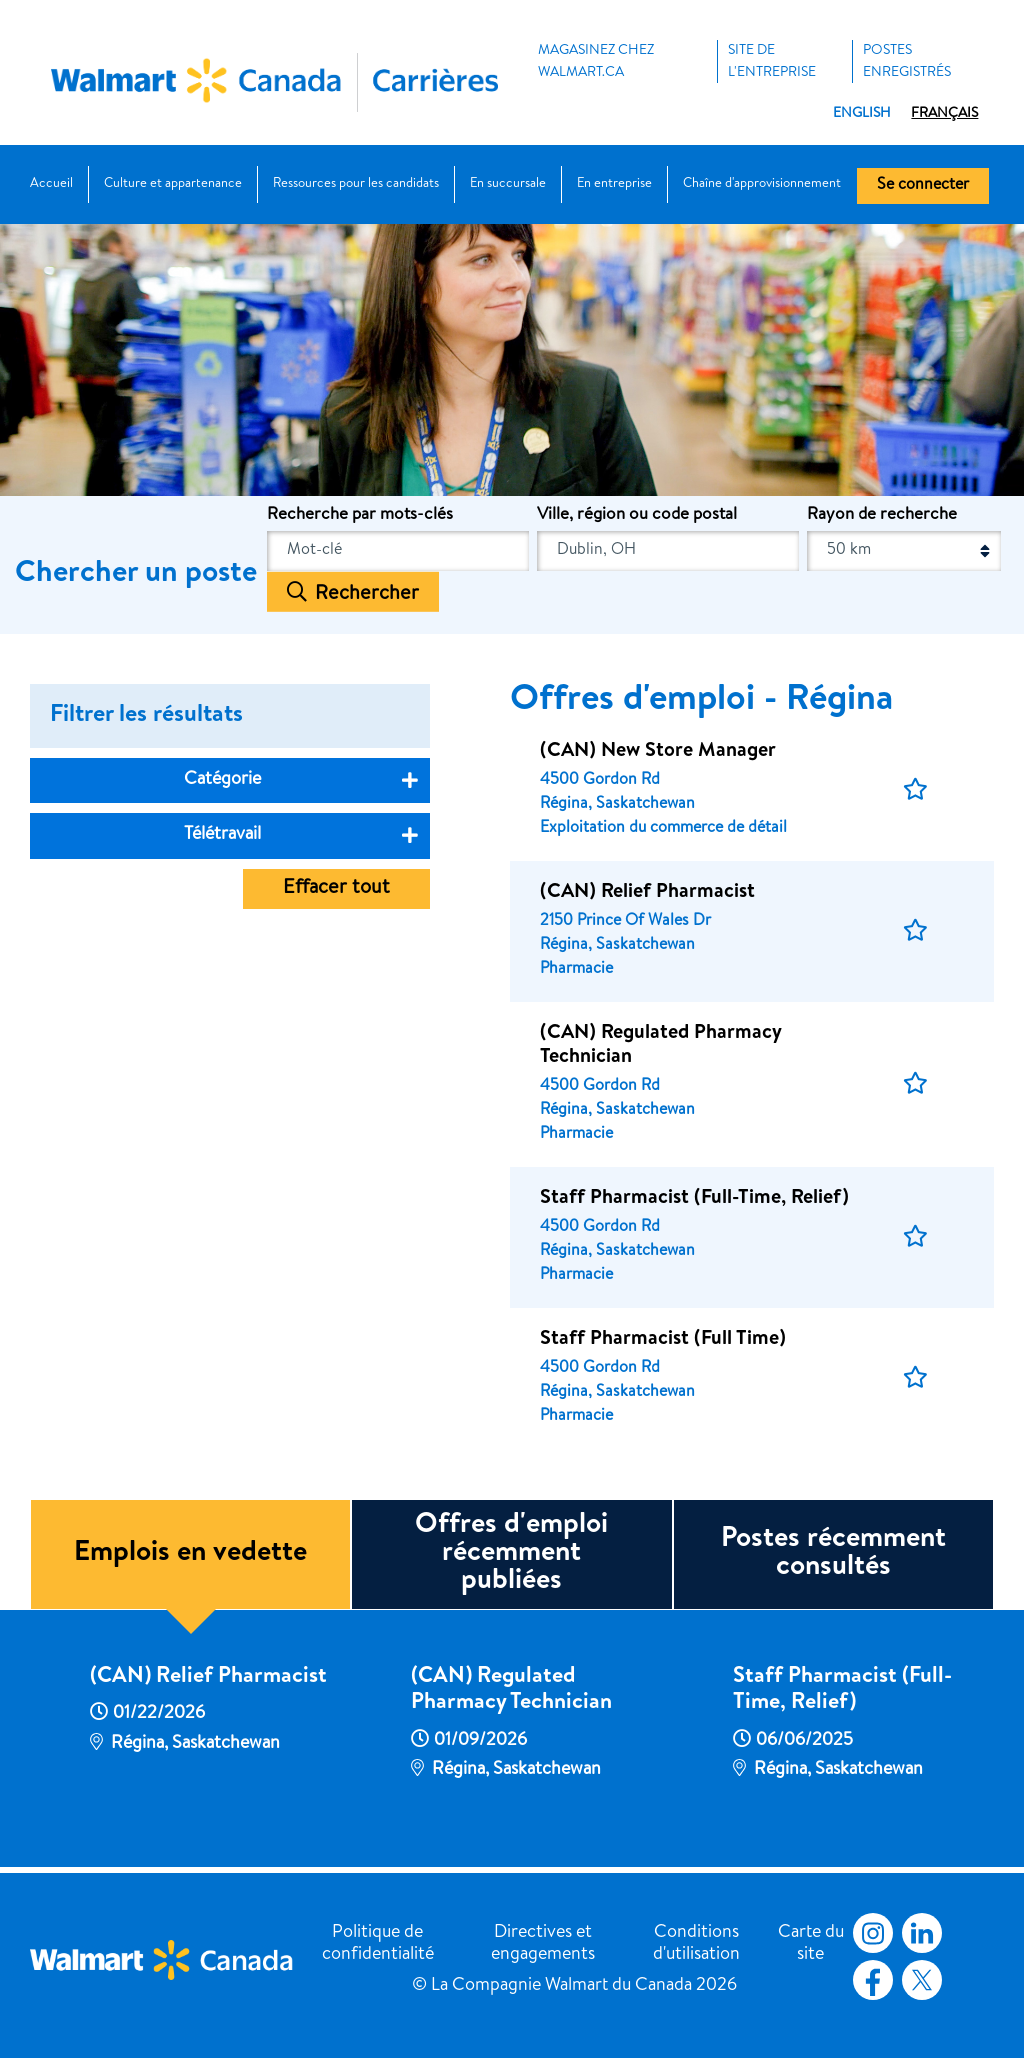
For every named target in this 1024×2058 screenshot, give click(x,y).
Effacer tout (336, 889)
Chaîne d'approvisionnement (762, 184)
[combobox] (668, 551)
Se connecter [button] (923, 186)
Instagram (873, 1933)
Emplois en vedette (190, 1554)
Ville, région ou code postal (637, 515)
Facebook (869, 1980)
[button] (915, 790)
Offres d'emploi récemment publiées (511, 1554)
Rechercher (367, 594)
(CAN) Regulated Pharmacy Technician (511, 1691)
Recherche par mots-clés (360, 515)
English (862, 114)
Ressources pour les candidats (356, 184)
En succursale (508, 184)
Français (944, 114)
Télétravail (222, 835)
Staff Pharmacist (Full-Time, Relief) (842, 1691)
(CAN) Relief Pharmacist (208, 1678)
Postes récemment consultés (833, 1554)
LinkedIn (922, 1933)
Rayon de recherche (882, 515)
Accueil (51, 184)
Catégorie (222, 780)
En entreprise (614, 184)
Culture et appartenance (173, 184)
